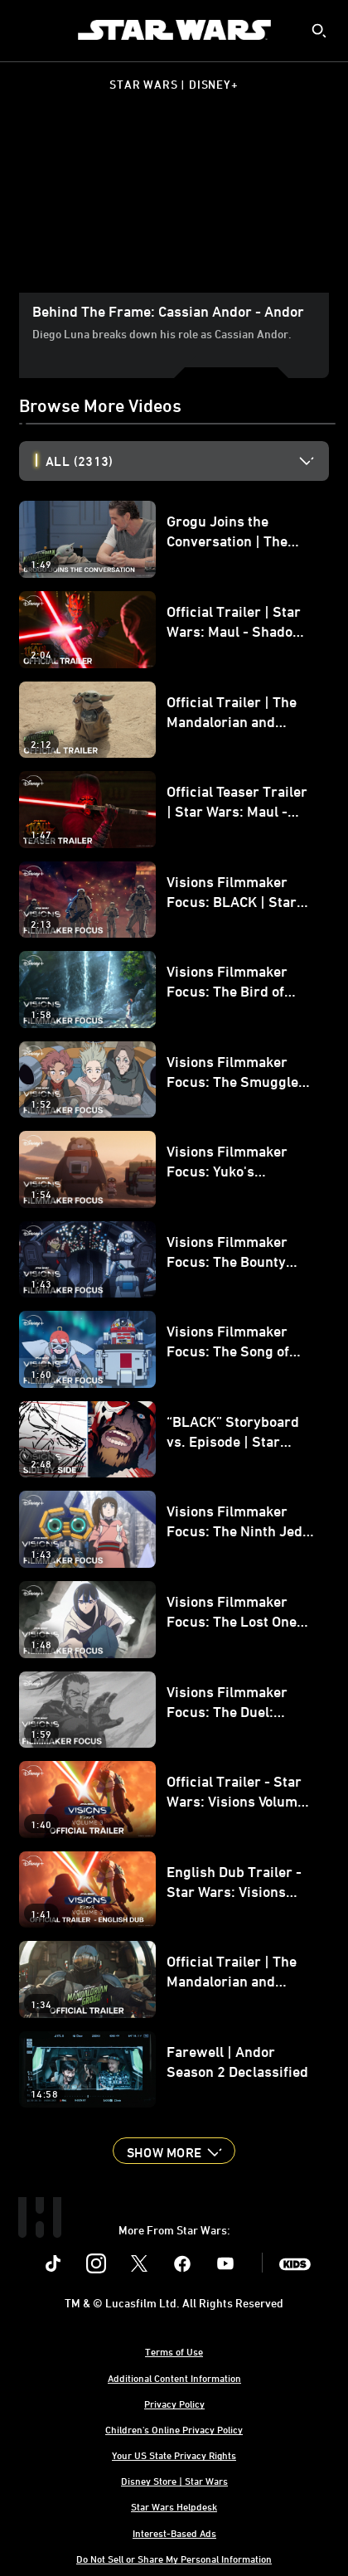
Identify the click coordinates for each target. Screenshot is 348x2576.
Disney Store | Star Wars (174, 2480)
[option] (187, 461)
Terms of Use (174, 2351)
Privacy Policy (174, 2403)
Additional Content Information (174, 2378)
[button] (174, 2150)
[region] (174, 206)
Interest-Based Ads (174, 2533)
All (79, 461)
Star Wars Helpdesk (174, 2506)
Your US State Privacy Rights (174, 2455)
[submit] (319, 31)
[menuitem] (26, 30)
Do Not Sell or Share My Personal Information (174, 2558)
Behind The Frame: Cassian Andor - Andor (168, 311)
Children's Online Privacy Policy (174, 2429)
